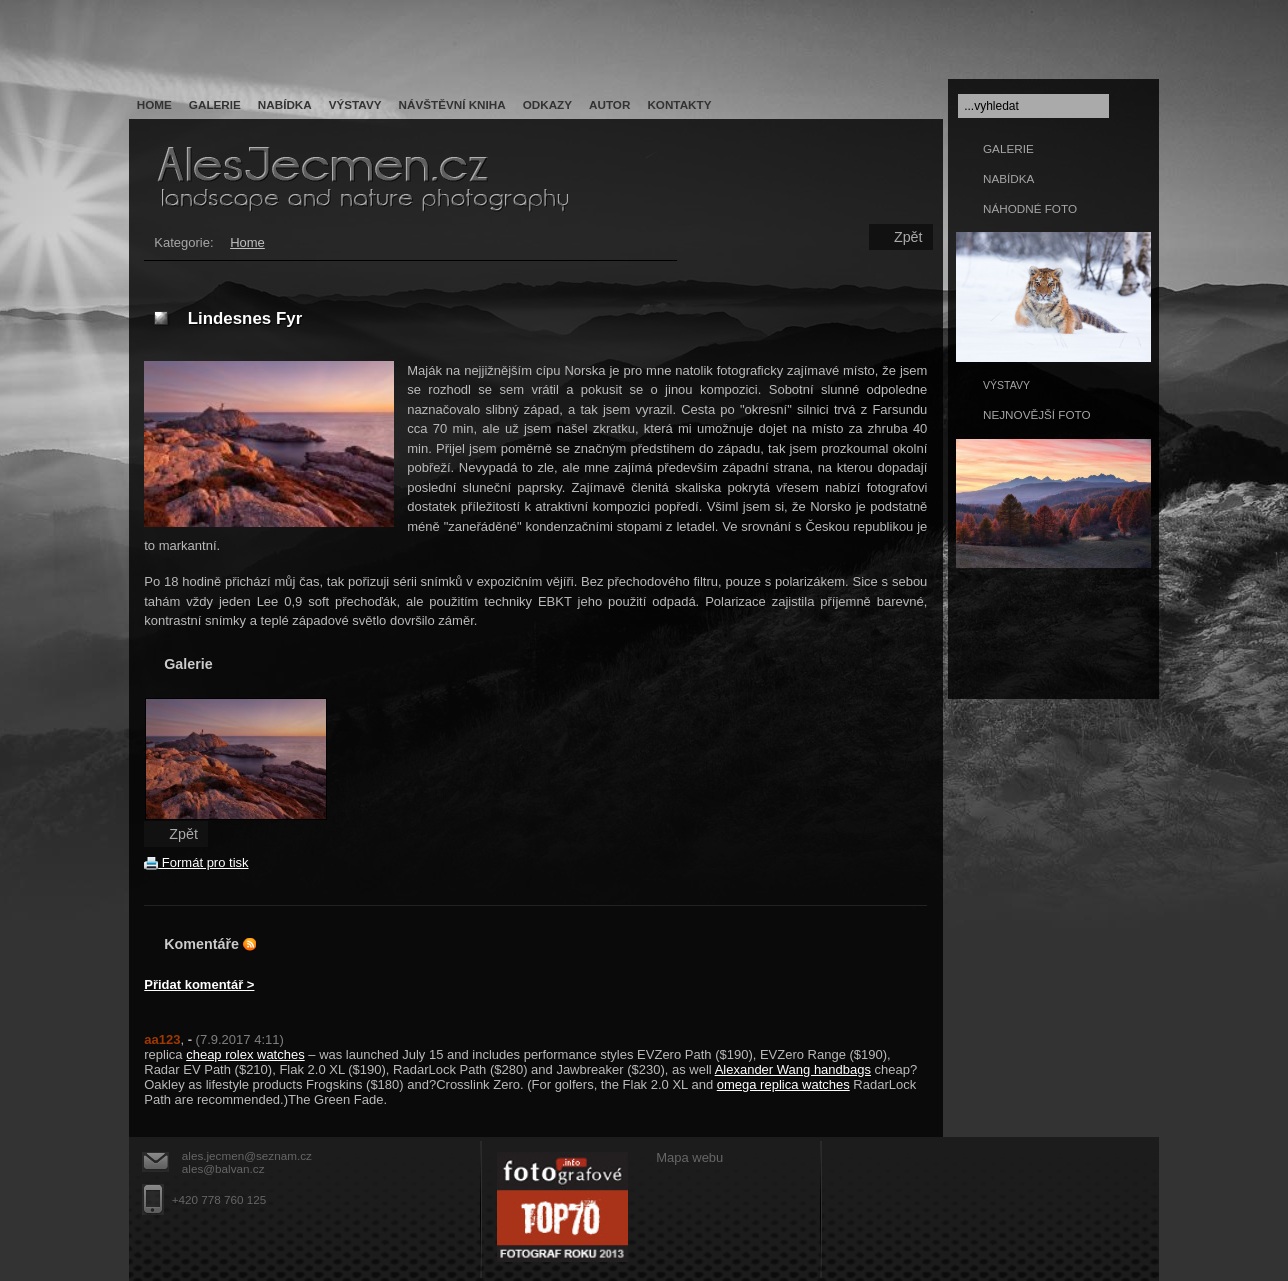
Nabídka (285, 104)
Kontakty (679, 104)
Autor (609, 104)
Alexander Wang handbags (793, 1069)
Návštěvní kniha (452, 104)
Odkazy (547, 104)
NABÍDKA (1008, 178)
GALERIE (1008, 148)
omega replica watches (783, 1084)
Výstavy (355, 104)
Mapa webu (689, 1157)
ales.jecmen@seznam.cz (247, 1155)
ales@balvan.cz (223, 1168)
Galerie (215, 104)
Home (154, 104)
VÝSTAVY (1006, 385)
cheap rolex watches (245, 1054)
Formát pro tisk (196, 862)
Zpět (908, 237)
